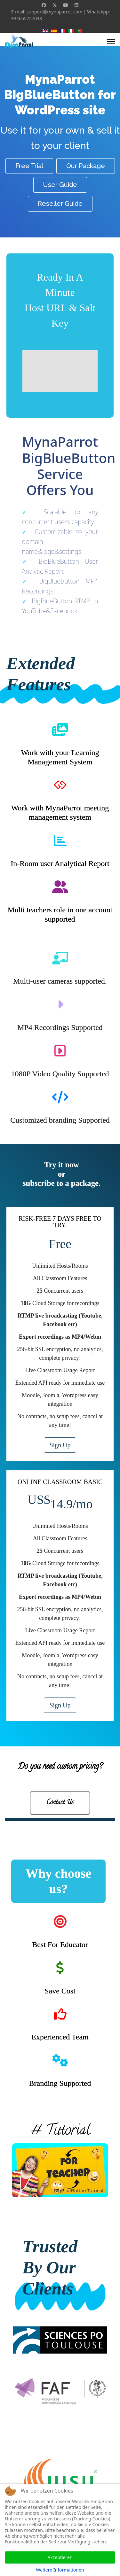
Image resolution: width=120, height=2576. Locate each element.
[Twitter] (54, 5)
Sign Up (59, 1445)
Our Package (85, 166)
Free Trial (29, 166)
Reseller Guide (60, 203)
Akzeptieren (59, 2557)
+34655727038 (26, 18)
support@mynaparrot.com (55, 12)
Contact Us (60, 1803)
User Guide (60, 185)
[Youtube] (65, 5)
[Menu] (111, 42)
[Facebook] (44, 5)
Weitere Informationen (60, 2570)
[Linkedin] (76, 5)
